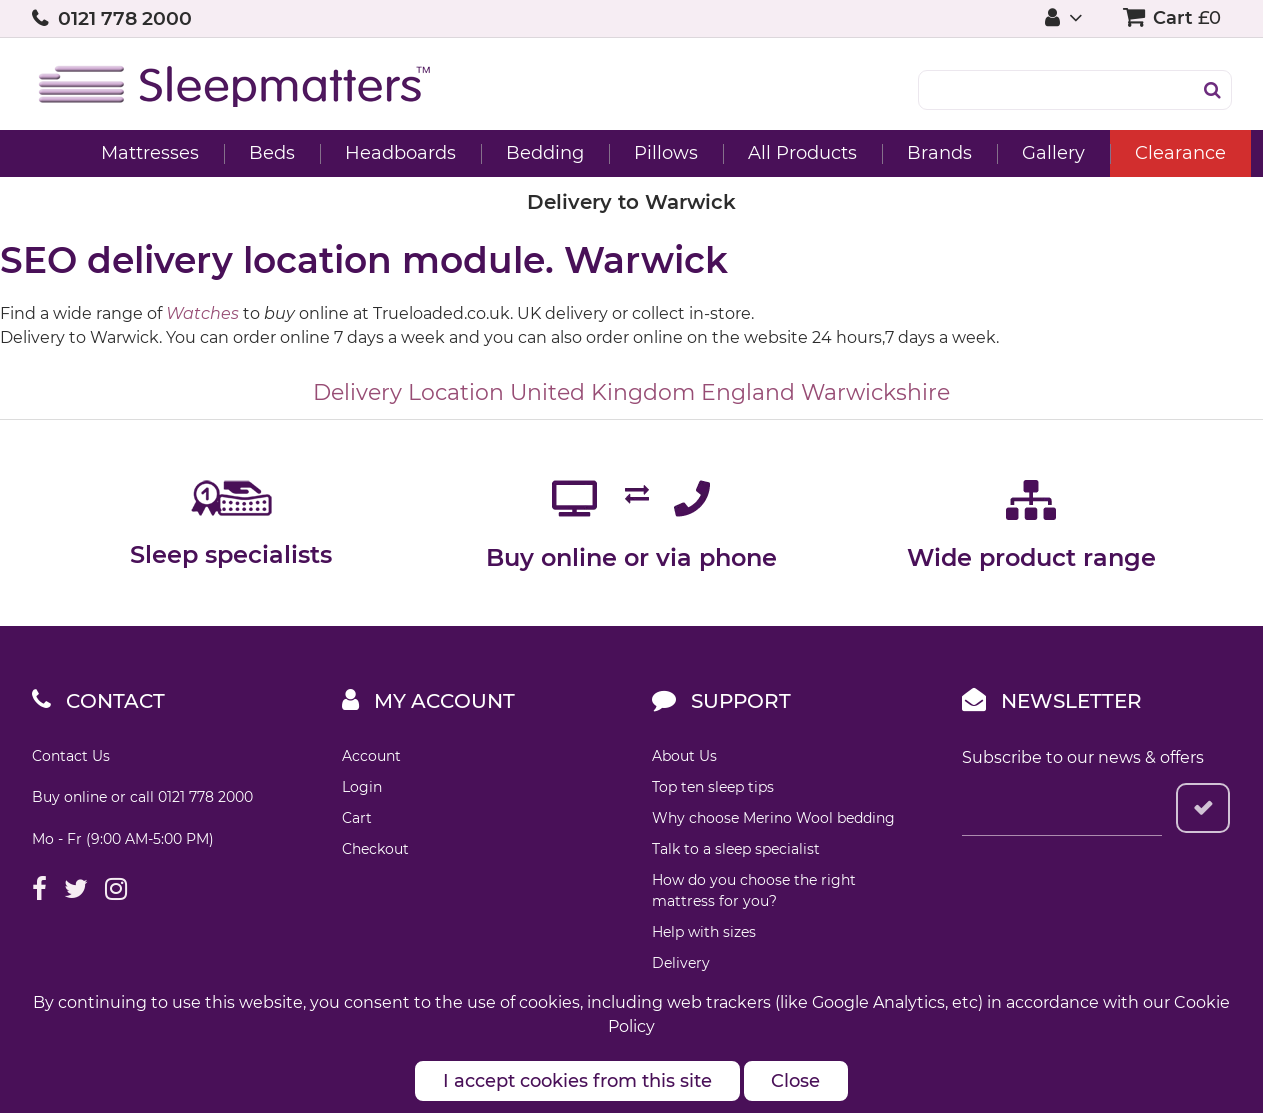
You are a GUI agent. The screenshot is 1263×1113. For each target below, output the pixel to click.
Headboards (368, 153)
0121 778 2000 (125, 18)
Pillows (634, 153)
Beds (240, 153)
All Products (770, 153)
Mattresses (118, 153)
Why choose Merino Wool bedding (773, 818)
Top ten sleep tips (713, 787)
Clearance (1148, 153)
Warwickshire (875, 392)
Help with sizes (704, 932)
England (748, 392)
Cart (357, 818)
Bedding (513, 153)
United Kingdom (602, 392)
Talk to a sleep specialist (736, 849)
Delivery (681, 963)
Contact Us (71, 756)
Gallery (1021, 153)
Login (362, 787)
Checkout (375, 849)
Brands (907, 153)
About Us (684, 756)
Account (371, 756)
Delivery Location (408, 392)
